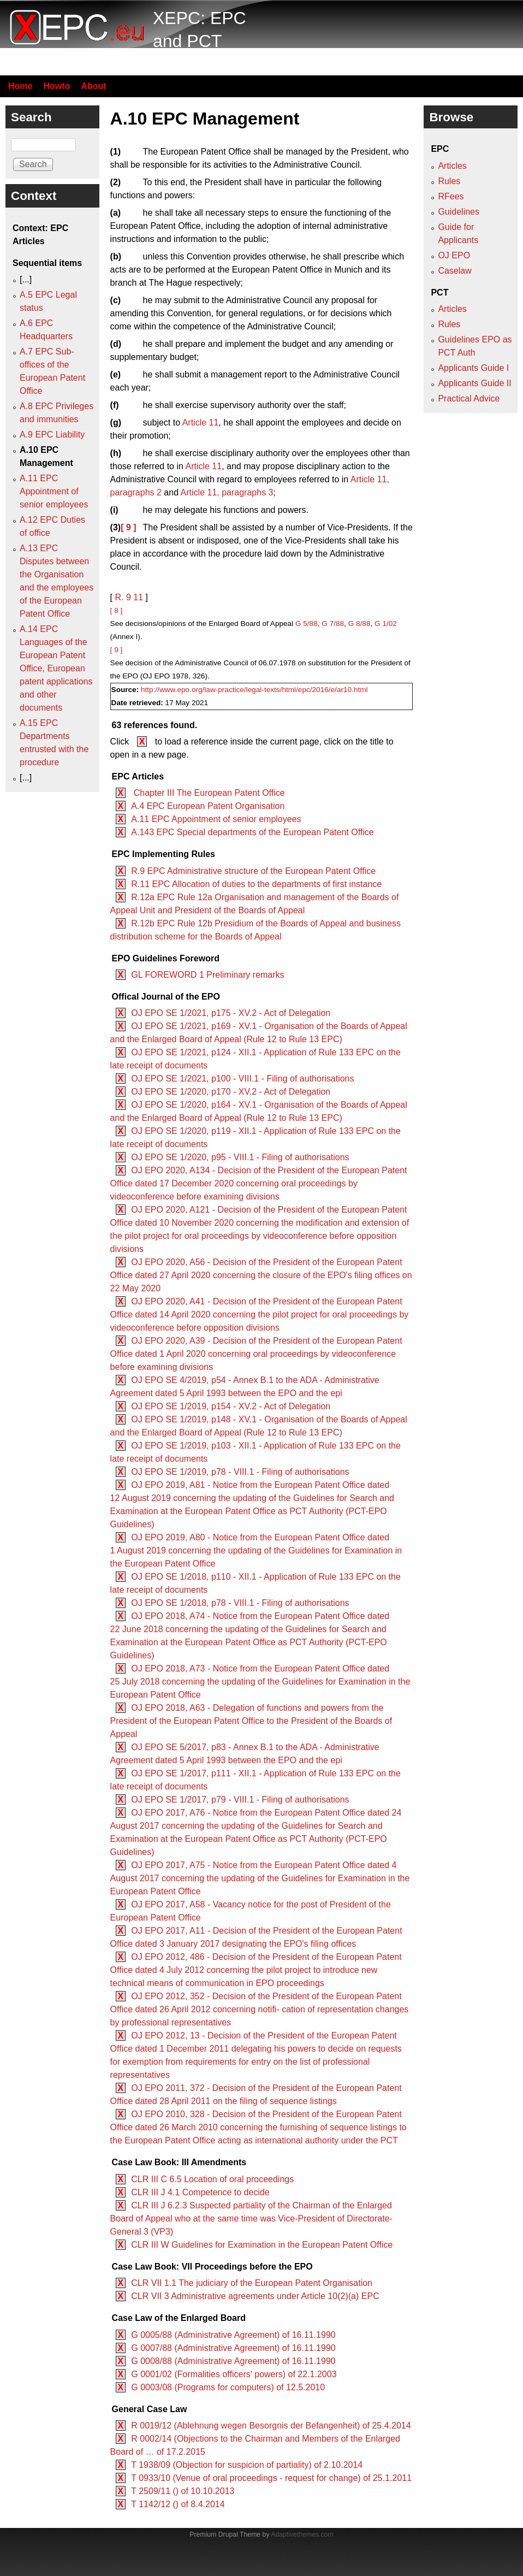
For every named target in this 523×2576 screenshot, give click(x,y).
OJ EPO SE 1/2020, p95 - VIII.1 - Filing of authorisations (240, 1157)
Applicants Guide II (474, 383)
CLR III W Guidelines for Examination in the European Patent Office (262, 2244)
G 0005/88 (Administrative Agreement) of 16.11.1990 (233, 2334)
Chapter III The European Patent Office (207, 792)
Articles (452, 165)
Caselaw (454, 270)
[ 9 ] (128, 527)
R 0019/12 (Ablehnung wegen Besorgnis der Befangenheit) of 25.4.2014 (271, 2425)
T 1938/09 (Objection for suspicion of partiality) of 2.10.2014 (246, 2464)
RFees (450, 196)
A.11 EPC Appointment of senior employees (216, 819)
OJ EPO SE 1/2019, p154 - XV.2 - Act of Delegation (230, 1406)
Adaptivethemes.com (302, 2534)
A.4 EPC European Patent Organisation (207, 806)
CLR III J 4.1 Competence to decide (200, 2192)
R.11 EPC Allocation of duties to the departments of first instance (256, 884)
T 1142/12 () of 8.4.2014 (177, 2504)
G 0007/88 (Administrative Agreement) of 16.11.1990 (233, 2348)
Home (20, 86)
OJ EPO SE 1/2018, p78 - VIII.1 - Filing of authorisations (240, 1603)
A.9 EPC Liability (52, 434)
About (93, 86)
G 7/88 (333, 623)
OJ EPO (454, 255)
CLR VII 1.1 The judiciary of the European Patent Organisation (251, 2283)
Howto (56, 86)
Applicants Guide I (473, 368)
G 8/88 (359, 623)
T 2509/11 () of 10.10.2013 (182, 2491)
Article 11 (200, 422)
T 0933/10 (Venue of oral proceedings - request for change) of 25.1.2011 (271, 2478)
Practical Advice (469, 398)
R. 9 (122, 597)
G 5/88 (306, 623)
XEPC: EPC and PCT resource (199, 40)
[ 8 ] (116, 610)
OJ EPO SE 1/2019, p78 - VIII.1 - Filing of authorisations (240, 1471)
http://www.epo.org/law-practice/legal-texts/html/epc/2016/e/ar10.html (254, 690)
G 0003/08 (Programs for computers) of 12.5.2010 (228, 2387)
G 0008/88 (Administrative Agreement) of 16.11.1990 (233, 2361)
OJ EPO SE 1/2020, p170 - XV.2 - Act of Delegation (230, 1091)
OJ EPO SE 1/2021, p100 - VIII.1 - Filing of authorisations (242, 1078)
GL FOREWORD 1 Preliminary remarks (207, 974)
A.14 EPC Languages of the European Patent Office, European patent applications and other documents (56, 668)
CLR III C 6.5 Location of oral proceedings (212, 2179)
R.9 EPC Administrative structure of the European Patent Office (253, 871)
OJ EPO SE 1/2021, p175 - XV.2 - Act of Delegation (230, 1013)
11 (138, 597)
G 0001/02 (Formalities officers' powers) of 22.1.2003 (233, 2374)
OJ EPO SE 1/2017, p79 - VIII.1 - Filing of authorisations (240, 1799)
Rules (449, 181)
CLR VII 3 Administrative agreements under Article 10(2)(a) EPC (255, 2296)
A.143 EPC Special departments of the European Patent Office (252, 832)
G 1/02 (386, 623)
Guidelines (458, 211)
